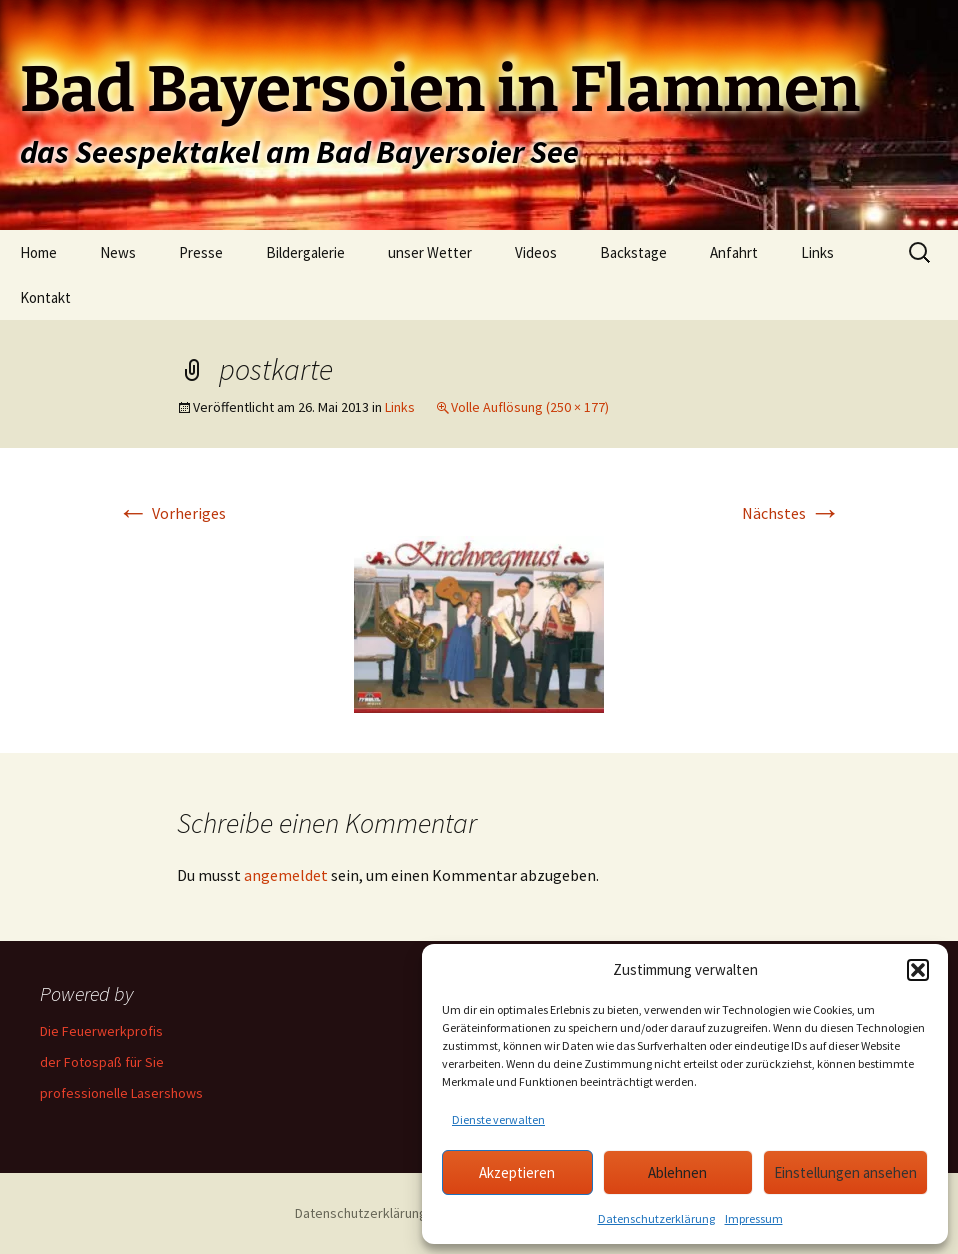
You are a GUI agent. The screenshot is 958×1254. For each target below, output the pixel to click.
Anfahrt (734, 252)
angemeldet (286, 875)
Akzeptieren (517, 1172)
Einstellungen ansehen (845, 1172)
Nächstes (791, 513)
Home (38, 252)
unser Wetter (430, 252)
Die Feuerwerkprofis (101, 1031)
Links (817, 252)
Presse (201, 252)
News (118, 252)
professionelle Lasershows (121, 1093)
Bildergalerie (305, 252)
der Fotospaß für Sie (102, 1062)
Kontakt (45, 297)
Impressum (754, 1218)
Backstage (633, 252)
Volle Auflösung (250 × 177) (530, 407)
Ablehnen (677, 1172)
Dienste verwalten (498, 1119)
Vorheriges (171, 513)
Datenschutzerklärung (656, 1218)
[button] (918, 970)
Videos (536, 252)
